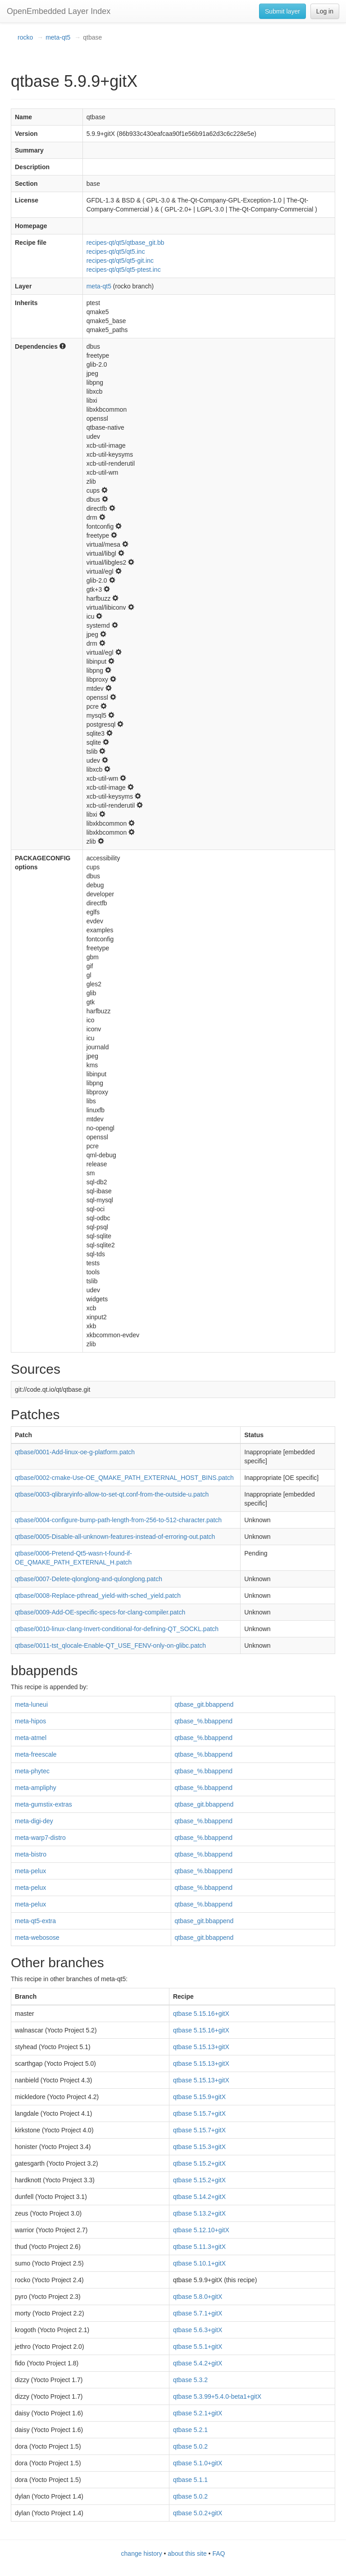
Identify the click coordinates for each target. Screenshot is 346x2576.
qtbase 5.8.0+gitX (197, 2296)
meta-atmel (30, 1737)
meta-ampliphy (35, 1787)
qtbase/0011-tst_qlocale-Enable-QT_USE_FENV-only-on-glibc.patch (110, 1645)
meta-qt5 (58, 37)
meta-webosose (37, 1937)
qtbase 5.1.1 (190, 2479)
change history (141, 2553)
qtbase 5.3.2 (190, 2379)
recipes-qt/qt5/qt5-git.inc (120, 260)
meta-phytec (32, 1771)
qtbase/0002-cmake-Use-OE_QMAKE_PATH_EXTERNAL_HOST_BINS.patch (124, 1477)
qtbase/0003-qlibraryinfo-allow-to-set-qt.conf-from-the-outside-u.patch (112, 1494)
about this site (187, 2553)
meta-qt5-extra (35, 1920)
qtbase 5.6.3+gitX (197, 2329)
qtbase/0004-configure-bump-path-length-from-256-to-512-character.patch (118, 1520)
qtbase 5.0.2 (190, 2446)
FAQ (218, 2553)
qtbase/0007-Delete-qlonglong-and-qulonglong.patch (88, 1578)
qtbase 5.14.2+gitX (199, 2196)
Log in (324, 11)
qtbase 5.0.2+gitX (197, 2513)
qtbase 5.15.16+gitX (201, 2013)
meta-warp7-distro (40, 1837)
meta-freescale (36, 1754)
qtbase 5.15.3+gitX (199, 2146)
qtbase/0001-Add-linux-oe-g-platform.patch (75, 1452)
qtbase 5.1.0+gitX (197, 2463)
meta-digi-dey (34, 1821)
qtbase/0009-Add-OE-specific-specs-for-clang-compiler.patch (100, 1612)
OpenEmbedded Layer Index (58, 11)
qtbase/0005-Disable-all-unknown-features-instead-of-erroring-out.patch (115, 1536)
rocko (25, 37)
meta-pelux (30, 1871)
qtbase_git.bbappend (204, 1704)
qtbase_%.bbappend (203, 1721)
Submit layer (282, 11)
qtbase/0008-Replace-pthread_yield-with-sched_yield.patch (98, 1595)
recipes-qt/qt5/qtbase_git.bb (125, 242)
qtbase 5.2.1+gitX (197, 2413)
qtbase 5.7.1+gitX (197, 2313)
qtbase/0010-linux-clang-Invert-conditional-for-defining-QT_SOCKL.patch (117, 1628)
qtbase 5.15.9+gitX (199, 2096)
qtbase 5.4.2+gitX (197, 2363)
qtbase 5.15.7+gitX (199, 2113)
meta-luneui (31, 1704)
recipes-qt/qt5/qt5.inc (115, 251)
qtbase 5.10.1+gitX (199, 2263)
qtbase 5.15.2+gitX (199, 2163)
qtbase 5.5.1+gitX (197, 2346)
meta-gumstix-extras (43, 1804)
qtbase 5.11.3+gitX (199, 2246)
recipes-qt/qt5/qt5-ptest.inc (123, 269)
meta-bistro (30, 1854)
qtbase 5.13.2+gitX (199, 2213)
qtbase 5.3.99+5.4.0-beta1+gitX (217, 2396)
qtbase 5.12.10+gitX (201, 2230)
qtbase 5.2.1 (190, 2429)
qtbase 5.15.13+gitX (201, 2046)
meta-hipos (30, 1721)
